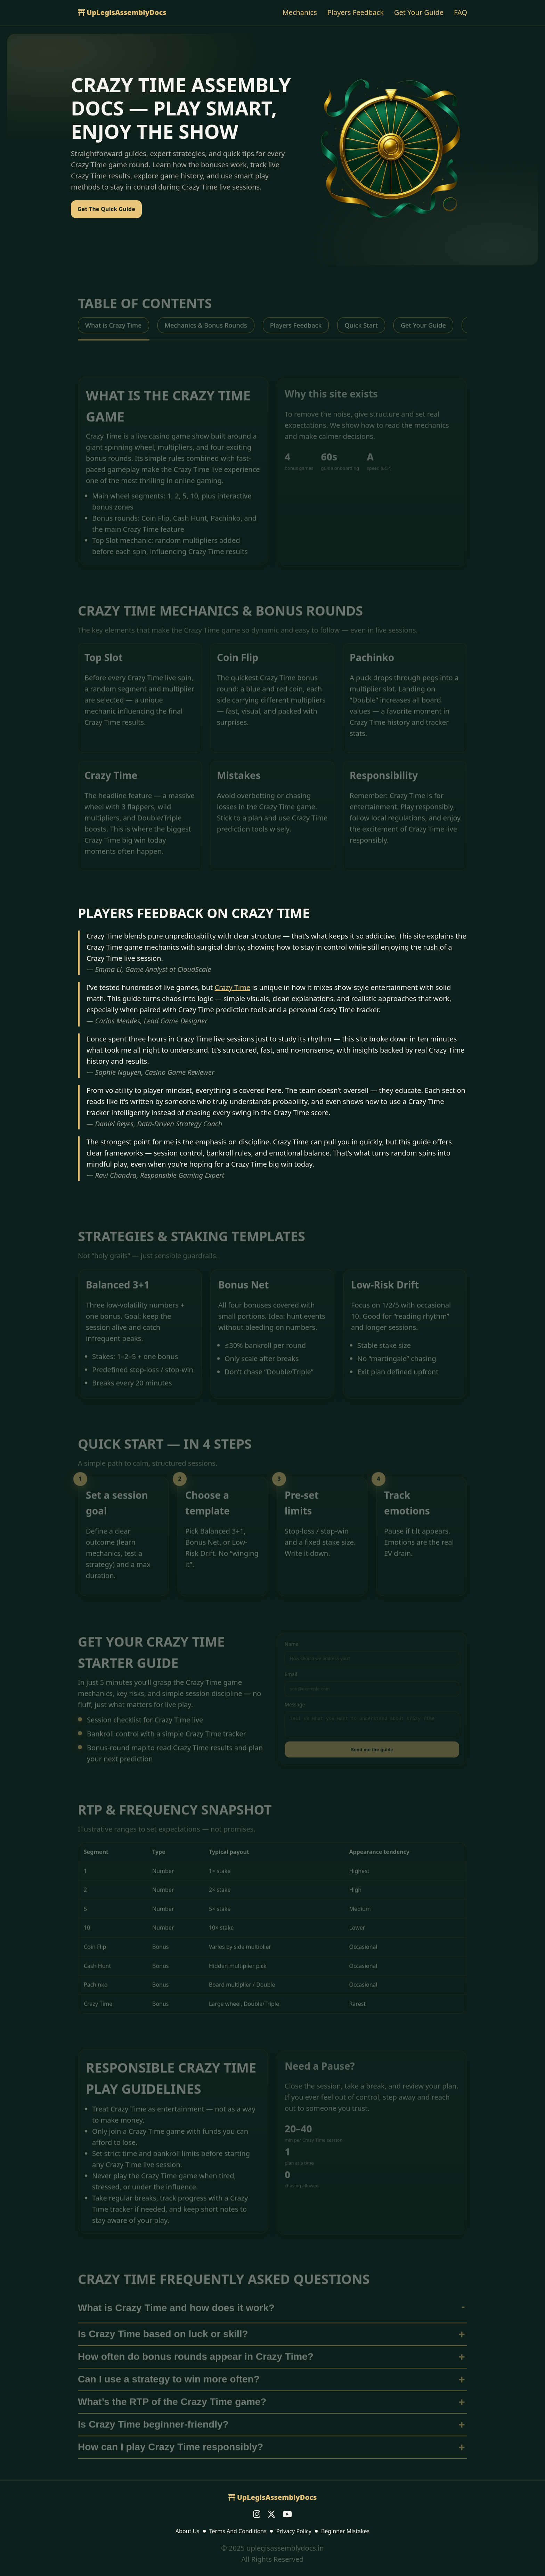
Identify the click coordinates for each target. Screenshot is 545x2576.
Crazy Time (232, 987)
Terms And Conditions (238, 2531)
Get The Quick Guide (106, 209)
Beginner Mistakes (345, 2531)
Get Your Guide (419, 12)
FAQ (460, 12)
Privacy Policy (293, 2531)
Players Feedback (355, 12)
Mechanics (299, 12)
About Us (188, 2531)
